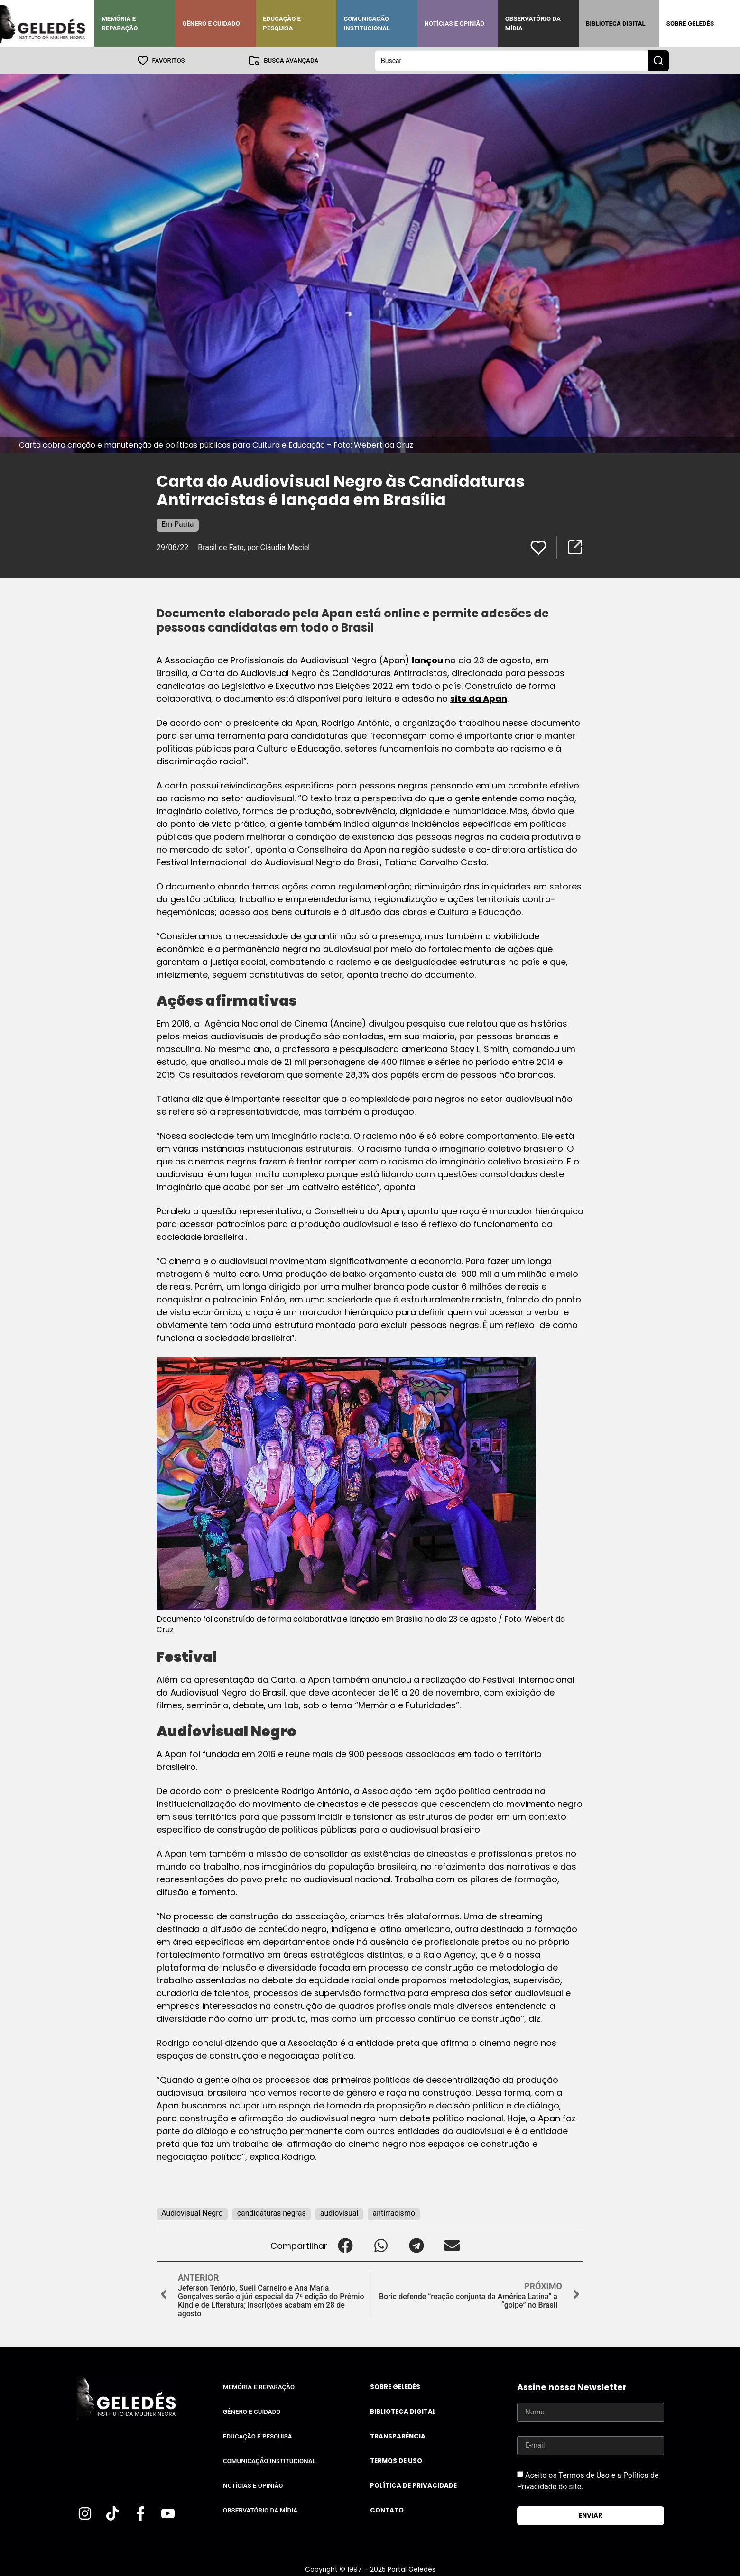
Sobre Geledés (690, 23)
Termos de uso (396, 2461)
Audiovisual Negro (192, 2213)
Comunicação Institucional (366, 23)
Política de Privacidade (413, 2485)
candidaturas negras (271, 2213)
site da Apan (478, 699)
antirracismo (393, 2213)
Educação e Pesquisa (282, 23)
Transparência (398, 2436)
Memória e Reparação (120, 23)
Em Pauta (177, 524)
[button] (345, 2245)
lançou (428, 660)
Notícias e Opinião (455, 23)
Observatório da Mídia (533, 23)
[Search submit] (658, 60)
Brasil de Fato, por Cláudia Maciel (254, 547)
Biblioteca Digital (616, 23)
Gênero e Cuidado (211, 23)
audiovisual (339, 2213)
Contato (387, 2510)
